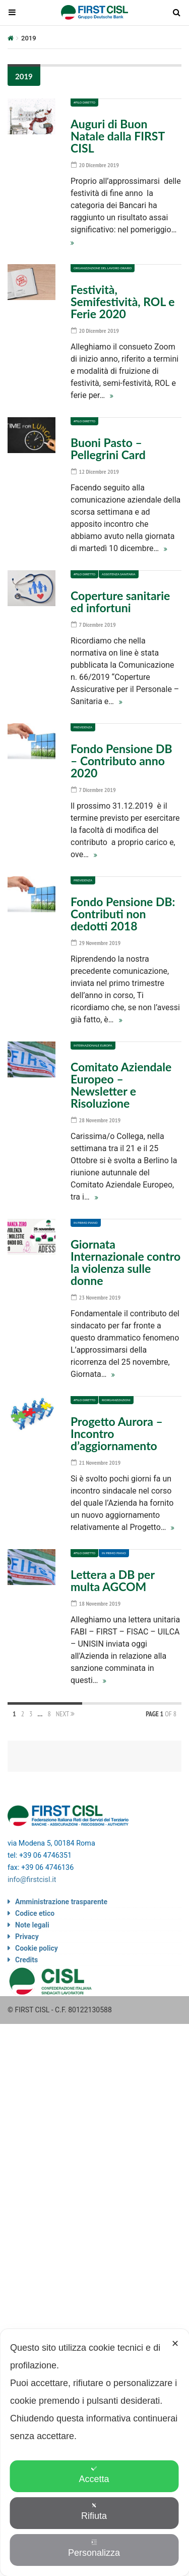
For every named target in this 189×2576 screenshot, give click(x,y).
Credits (26, 1960)
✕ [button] (175, 2344)
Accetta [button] (94, 2474)
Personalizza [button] (94, 2548)
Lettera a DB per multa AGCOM (113, 1580)
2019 (24, 76)
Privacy (27, 1937)
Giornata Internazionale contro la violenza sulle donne (125, 1262)
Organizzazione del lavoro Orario (103, 268)
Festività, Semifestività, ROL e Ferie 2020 (123, 301)
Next (65, 1713)
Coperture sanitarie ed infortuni (120, 601)
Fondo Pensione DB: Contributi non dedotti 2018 (123, 914)
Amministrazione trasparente (61, 1902)
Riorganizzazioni (116, 1400)
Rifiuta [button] (94, 2511)
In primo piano (86, 1222)
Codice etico (34, 1913)
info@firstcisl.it (32, 1879)
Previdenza (83, 727)
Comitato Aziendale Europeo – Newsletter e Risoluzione (121, 1085)
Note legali (32, 1925)
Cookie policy (36, 1948)
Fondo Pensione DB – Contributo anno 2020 (121, 760)
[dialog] (94, 2452)
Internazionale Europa (93, 1045)
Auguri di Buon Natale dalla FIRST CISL (118, 136)
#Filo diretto (84, 102)
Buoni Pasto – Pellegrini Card (108, 448)
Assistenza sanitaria (119, 574)
